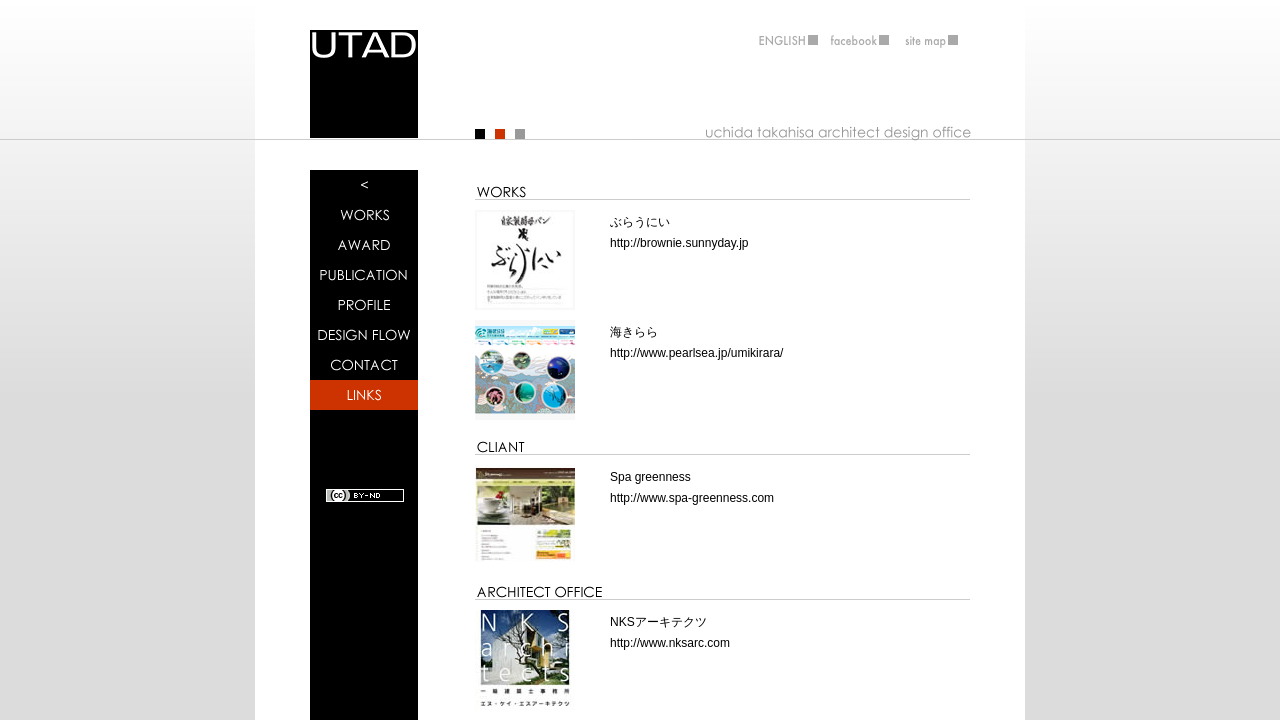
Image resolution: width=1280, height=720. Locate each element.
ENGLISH (780, 39)
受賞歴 (364, 245)
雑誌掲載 (364, 275)
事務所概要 (364, 305)
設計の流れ (364, 335)
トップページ (364, 185)
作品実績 (364, 215)
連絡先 (364, 365)
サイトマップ (940, 39)
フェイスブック (860, 39)
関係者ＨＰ (364, 395)
